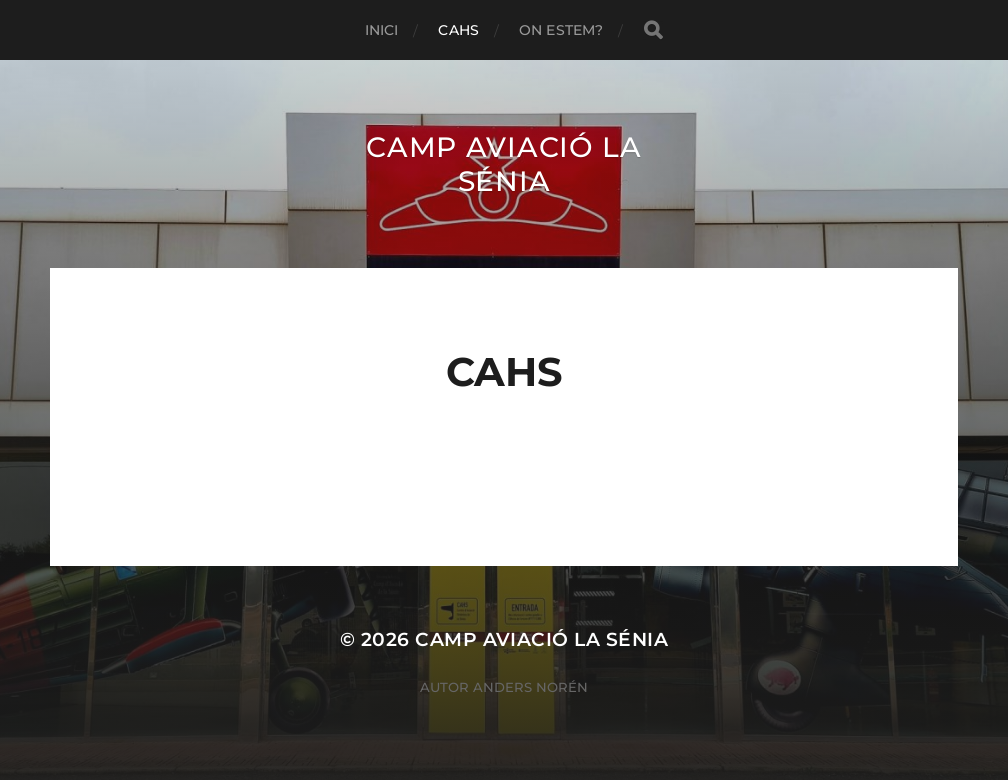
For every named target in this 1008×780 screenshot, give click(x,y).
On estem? (561, 30)
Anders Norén (530, 687)
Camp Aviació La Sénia (504, 164)
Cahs (458, 30)
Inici (382, 30)
